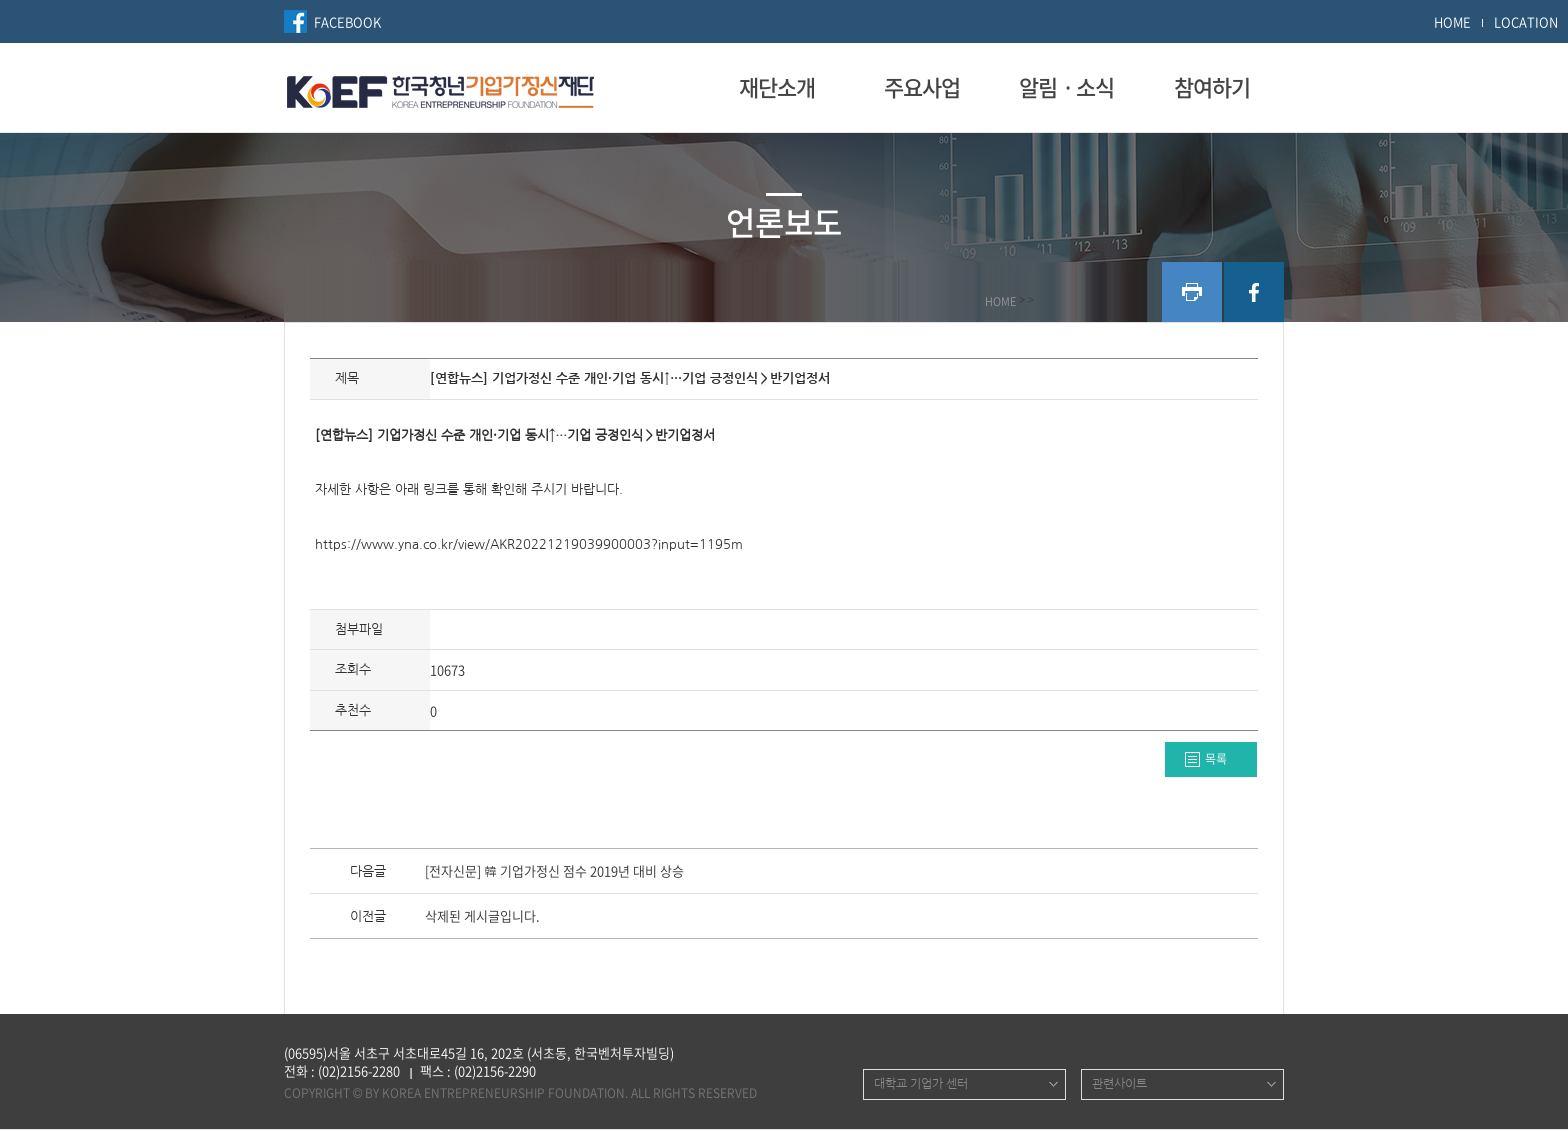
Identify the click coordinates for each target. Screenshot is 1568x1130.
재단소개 (777, 87)
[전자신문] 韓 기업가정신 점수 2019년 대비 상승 (554, 872)
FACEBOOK (347, 21)
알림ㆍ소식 (1066, 87)
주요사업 (922, 87)
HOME (1452, 21)
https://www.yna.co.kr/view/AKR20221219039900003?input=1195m (529, 544)
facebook (1254, 292)
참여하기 (1212, 87)
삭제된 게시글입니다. (482, 917)
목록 (1216, 759)
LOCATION (1526, 21)
